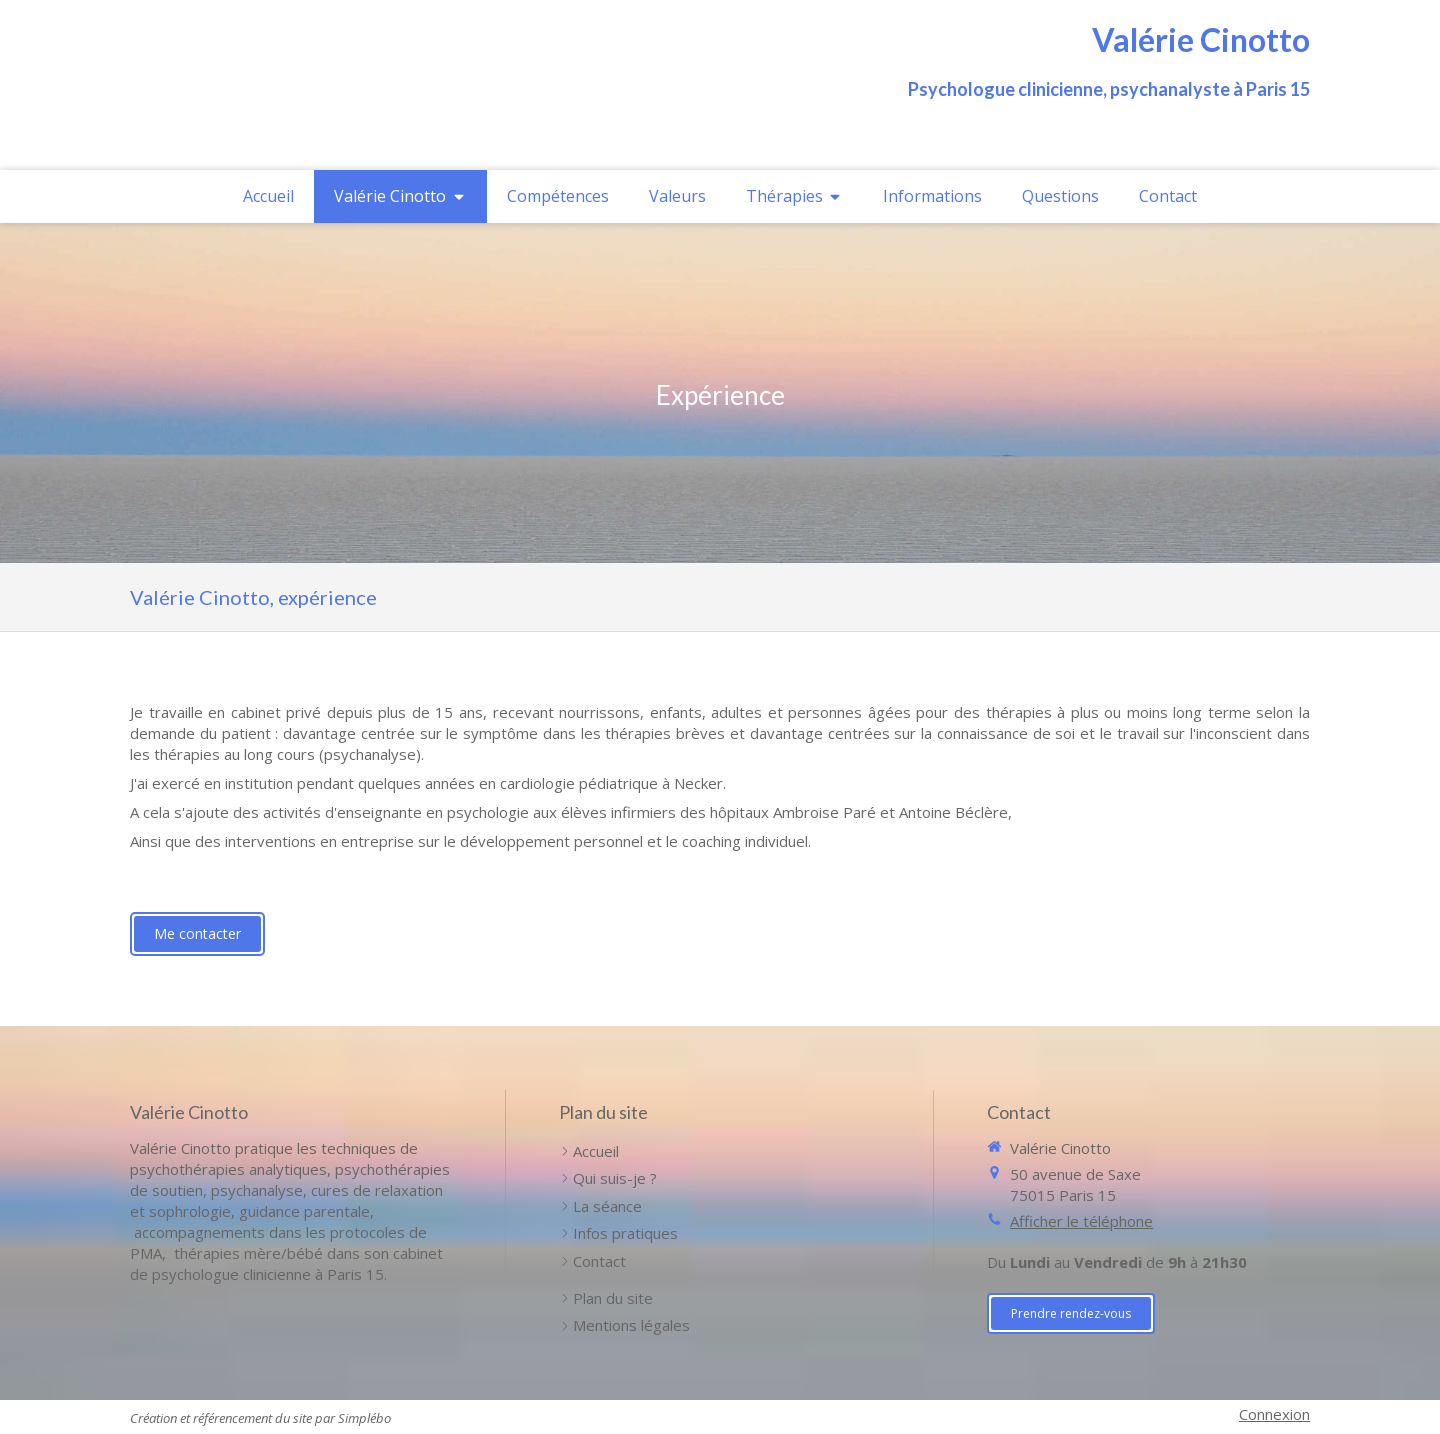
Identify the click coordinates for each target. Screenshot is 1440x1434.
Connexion (1274, 1414)
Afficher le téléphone (1081, 1221)
